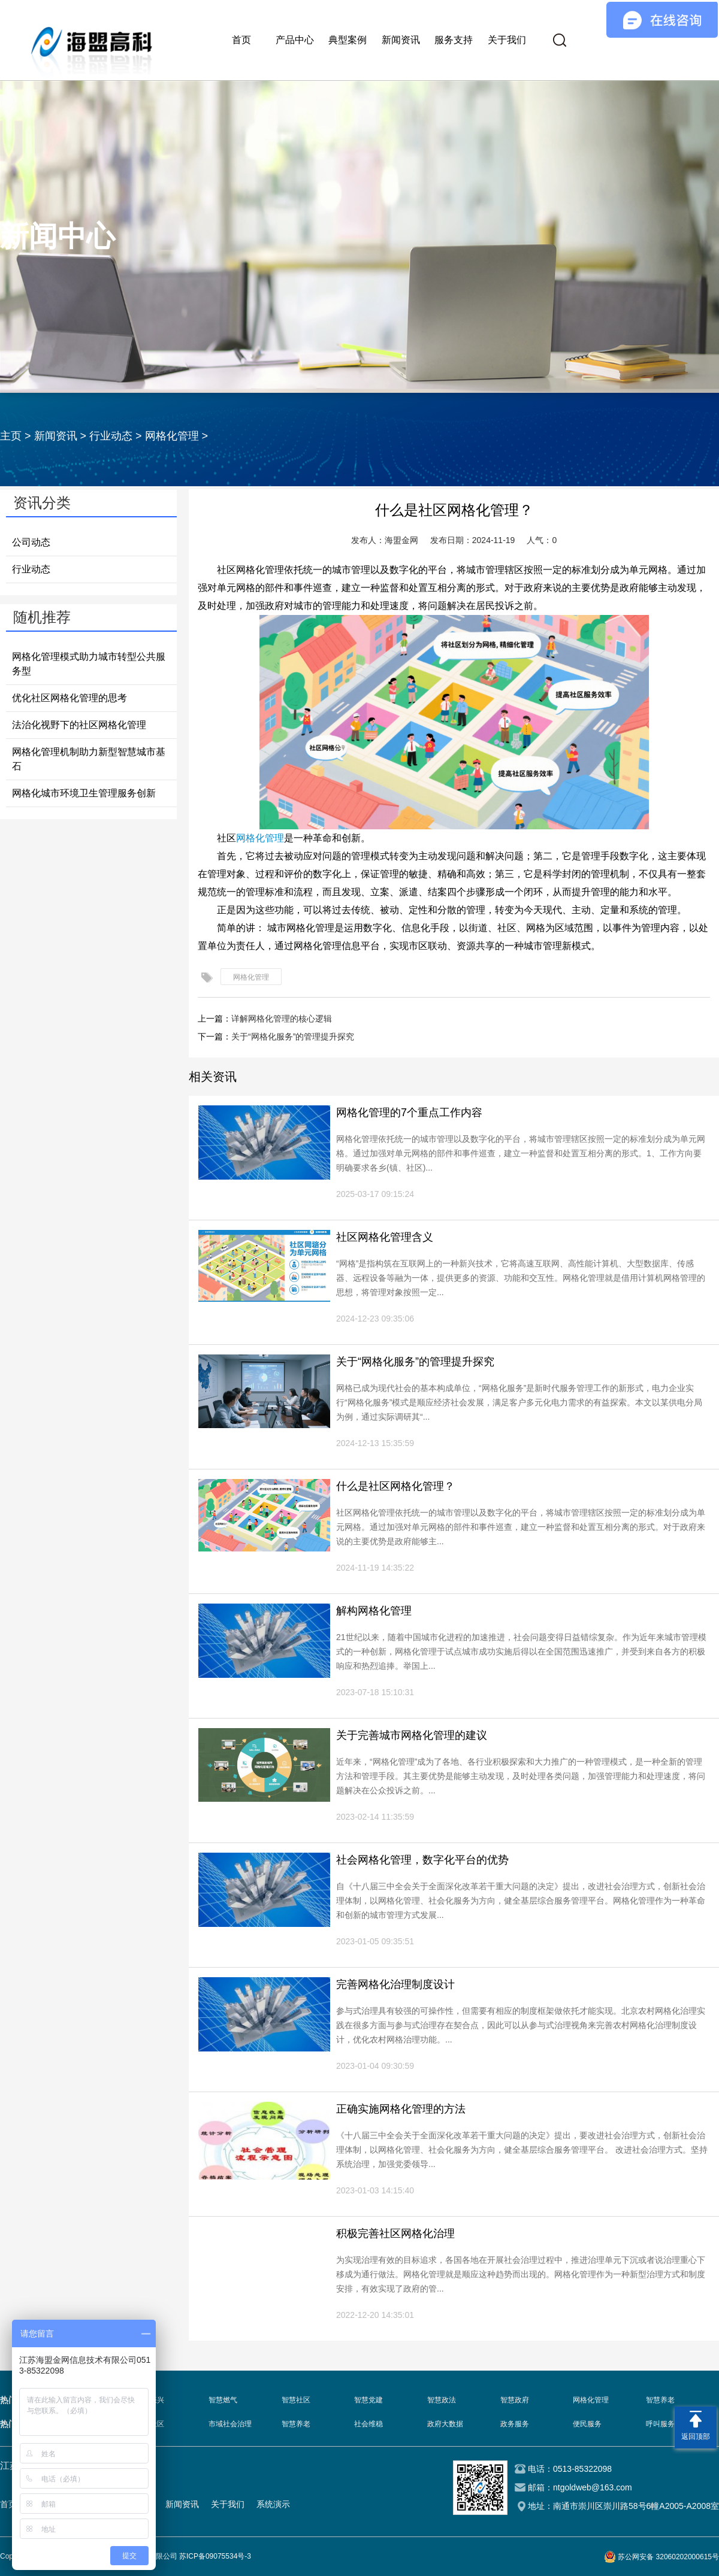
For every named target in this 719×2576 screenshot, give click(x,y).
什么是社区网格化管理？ (395, 1486)
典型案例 (347, 40)
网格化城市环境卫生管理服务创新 (84, 793)
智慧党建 (368, 2400)
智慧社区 (296, 2400)
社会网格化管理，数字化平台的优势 (422, 1860)
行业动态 (110, 436)
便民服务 (587, 2424)
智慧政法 (441, 2400)
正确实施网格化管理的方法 (401, 2109)
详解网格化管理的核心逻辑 (281, 1018)
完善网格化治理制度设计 (395, 1984)
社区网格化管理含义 (384, 1237)
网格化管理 (172, 436)
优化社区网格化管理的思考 (69, 698)
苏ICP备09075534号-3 (215, 2556)
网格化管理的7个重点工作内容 (409, 1113)
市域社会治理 (230, 2424)
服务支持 (453, 40)
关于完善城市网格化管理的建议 (411, 1735)
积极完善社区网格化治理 (395, 2233)
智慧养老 (660, 2400)
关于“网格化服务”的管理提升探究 (292, 1036)
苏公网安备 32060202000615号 (668, 2557)
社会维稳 (368, 2424)
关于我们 (507, 40)
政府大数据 (445, 2424)
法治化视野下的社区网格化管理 (79, 725)
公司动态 (31, 542)
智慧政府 (514, 2400)
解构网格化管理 (374, 1611)
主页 (11, 436)
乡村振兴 (149, 2400)
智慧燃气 (223, 2400)
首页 (241, 40)
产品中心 (295, 40)
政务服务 (514, 2424)
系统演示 (273, 2504)
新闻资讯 (401, 40)
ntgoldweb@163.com (592, 2487)
